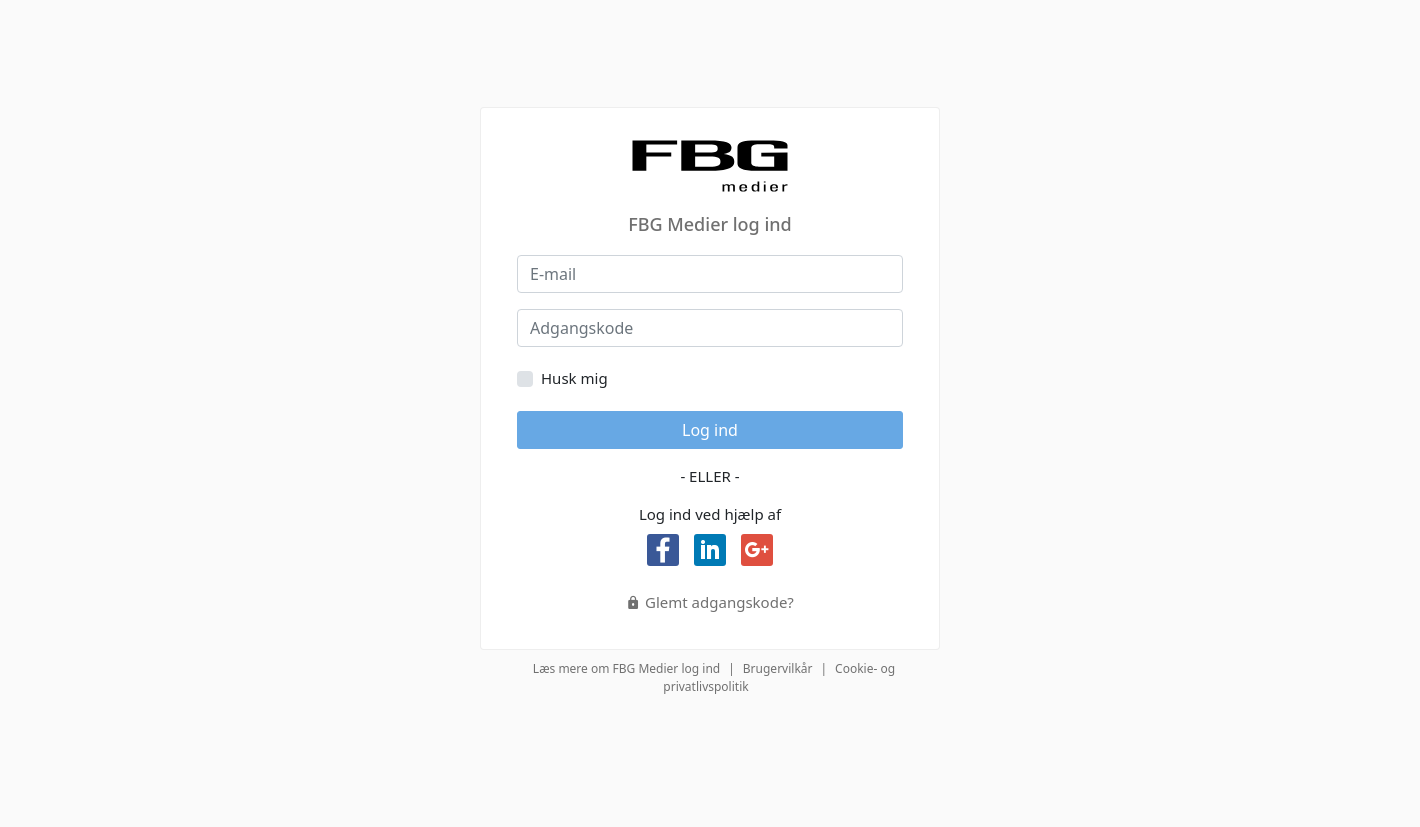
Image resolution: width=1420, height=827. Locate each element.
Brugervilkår (778, 668)
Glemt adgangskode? (710, 602)
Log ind (710, 430)
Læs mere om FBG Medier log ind (626, 668)
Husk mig (574, 378)
